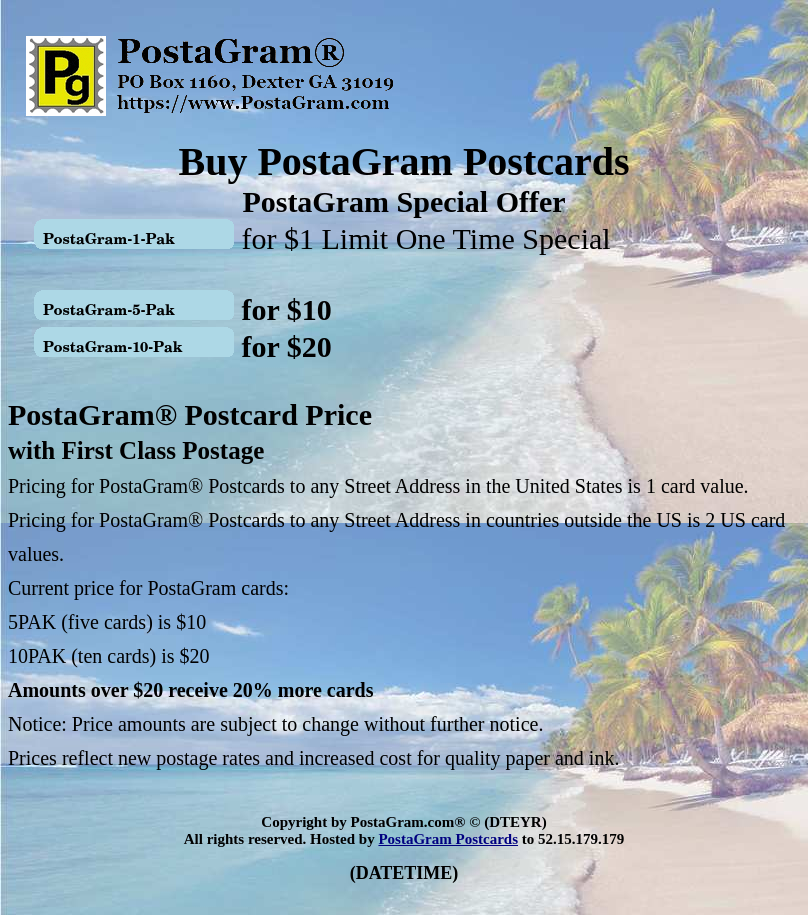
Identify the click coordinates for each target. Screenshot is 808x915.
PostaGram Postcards (448, 839)
